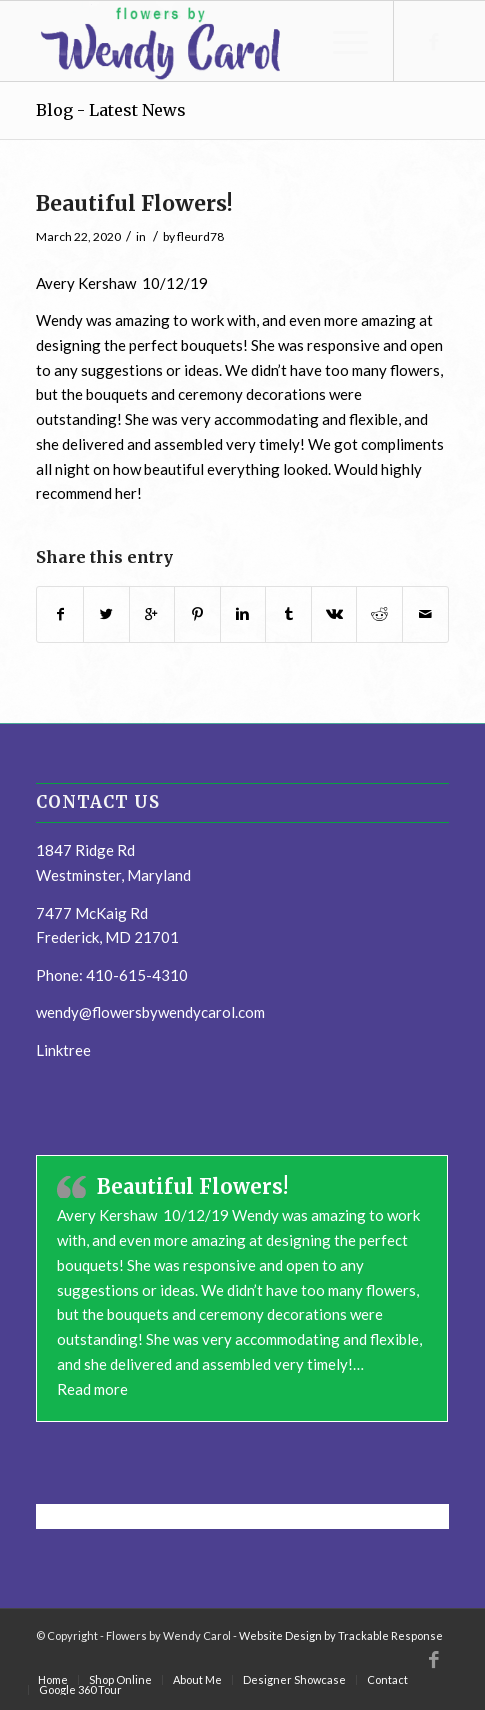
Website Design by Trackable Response (341, 1635)
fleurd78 (200, 236)
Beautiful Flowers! (134, 203)
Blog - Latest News (111, 110)
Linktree (63, 1050)
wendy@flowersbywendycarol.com (150, 1012)
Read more (92, 1389)
